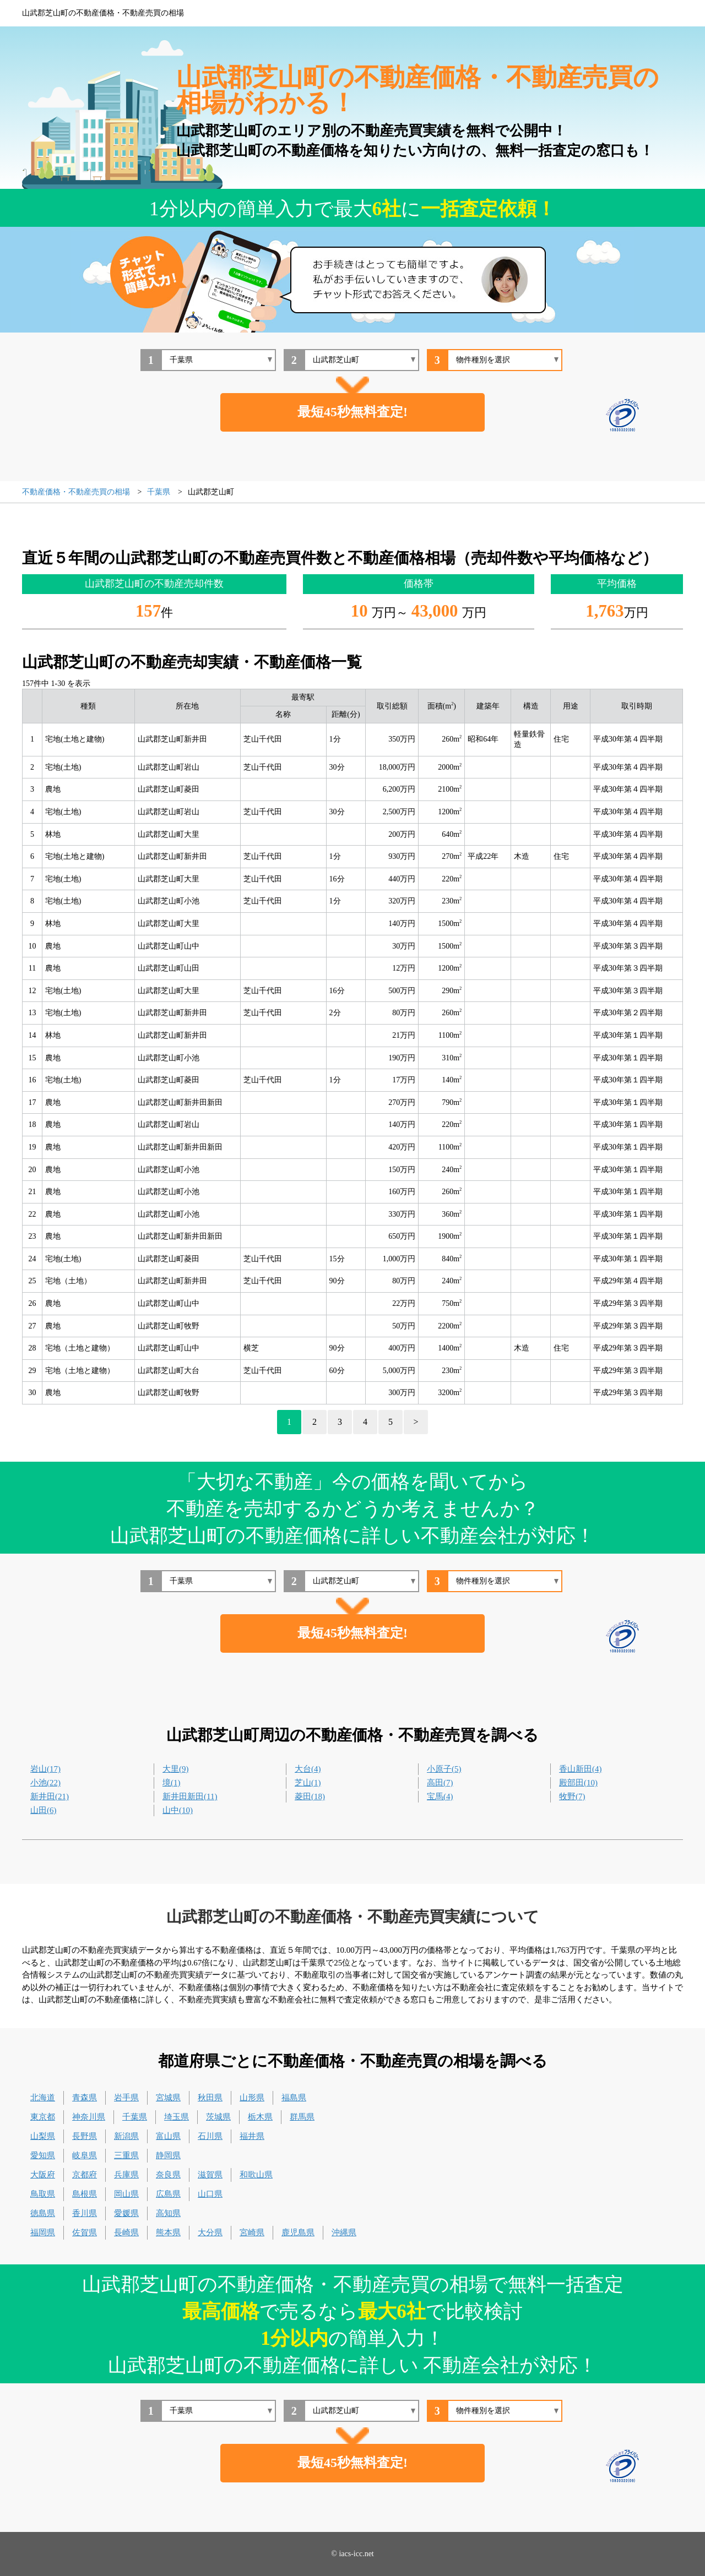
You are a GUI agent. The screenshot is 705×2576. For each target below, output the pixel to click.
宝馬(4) (440, 1796)
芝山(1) (308, 1782)
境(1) (171, 1782)
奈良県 (168, 2174)
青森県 (84, 2097)
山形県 (252, 2097)
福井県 (252, 2136)
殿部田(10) (578, 1782)
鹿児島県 (297, 2232)
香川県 (84, 2213)
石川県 (210, 2136)
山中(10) (177, 1810)
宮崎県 (252, 2232)
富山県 (168, 2136)
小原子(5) (444, 1768)
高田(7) (440, 1782)
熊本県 (168, 2232)
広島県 (168, 2194)
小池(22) (45, 1782)
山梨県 (42, 2136)
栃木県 (260, 2116)
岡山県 (126, 2194)
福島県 (293, 2097)
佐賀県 (84, 2232)
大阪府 (42, 2174)
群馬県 (302, 2116)
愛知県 (42, 2155)
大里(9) (175, 1768)
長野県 (84, 2136)
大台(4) (308, 1768)
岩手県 (126, 2097)
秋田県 (210, 2097)
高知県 (168, 2213)
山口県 (210, 2194)
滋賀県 (210, 2174)
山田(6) (43, 1810)
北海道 (42, 2097)
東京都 (42, 2116)
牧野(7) (572, 1796)
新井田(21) (49, 1796)
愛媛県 (126, 2213)
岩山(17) (45, 1768)
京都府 (84, 2174)
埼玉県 (176, 2116)
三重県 (126, 2155)
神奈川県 (88, 2116)
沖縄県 (344, 2232)
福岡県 (42, 2232)
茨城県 (218, 2116)
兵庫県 (126, 2174)
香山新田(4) (580, 1768)
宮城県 (168, 2097)
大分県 (210, 2232)
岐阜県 (84, 2155)
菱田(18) (310, 1796)
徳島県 (42, 2213)
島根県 (84, 2194)
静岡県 (168, 2155)
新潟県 (126, 2136)
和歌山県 (256, 2174)
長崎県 (126, 2232)
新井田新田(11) (189, 1796)
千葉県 (134, 2116)
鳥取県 (42, 2194)
